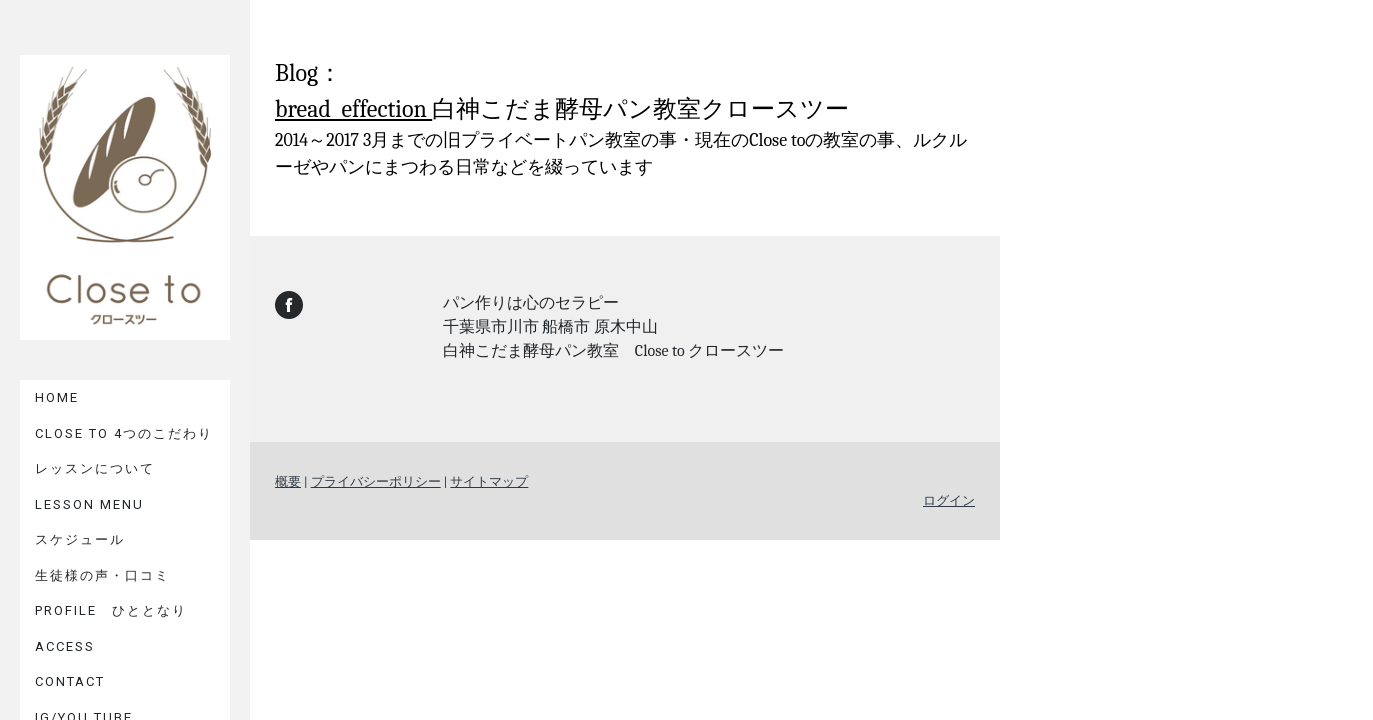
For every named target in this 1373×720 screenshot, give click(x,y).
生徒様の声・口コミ (102, 575)
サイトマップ (489, 481)
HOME (57, 397)
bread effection (353, 109)
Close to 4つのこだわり (124, 433)
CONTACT (70, 681)
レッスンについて (95, 468)
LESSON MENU (89, 504)
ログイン (949, 500)
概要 (288, 481)
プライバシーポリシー (376, 481)
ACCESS (65, 646)
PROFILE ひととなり (111, 610)
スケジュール (80, 539)
